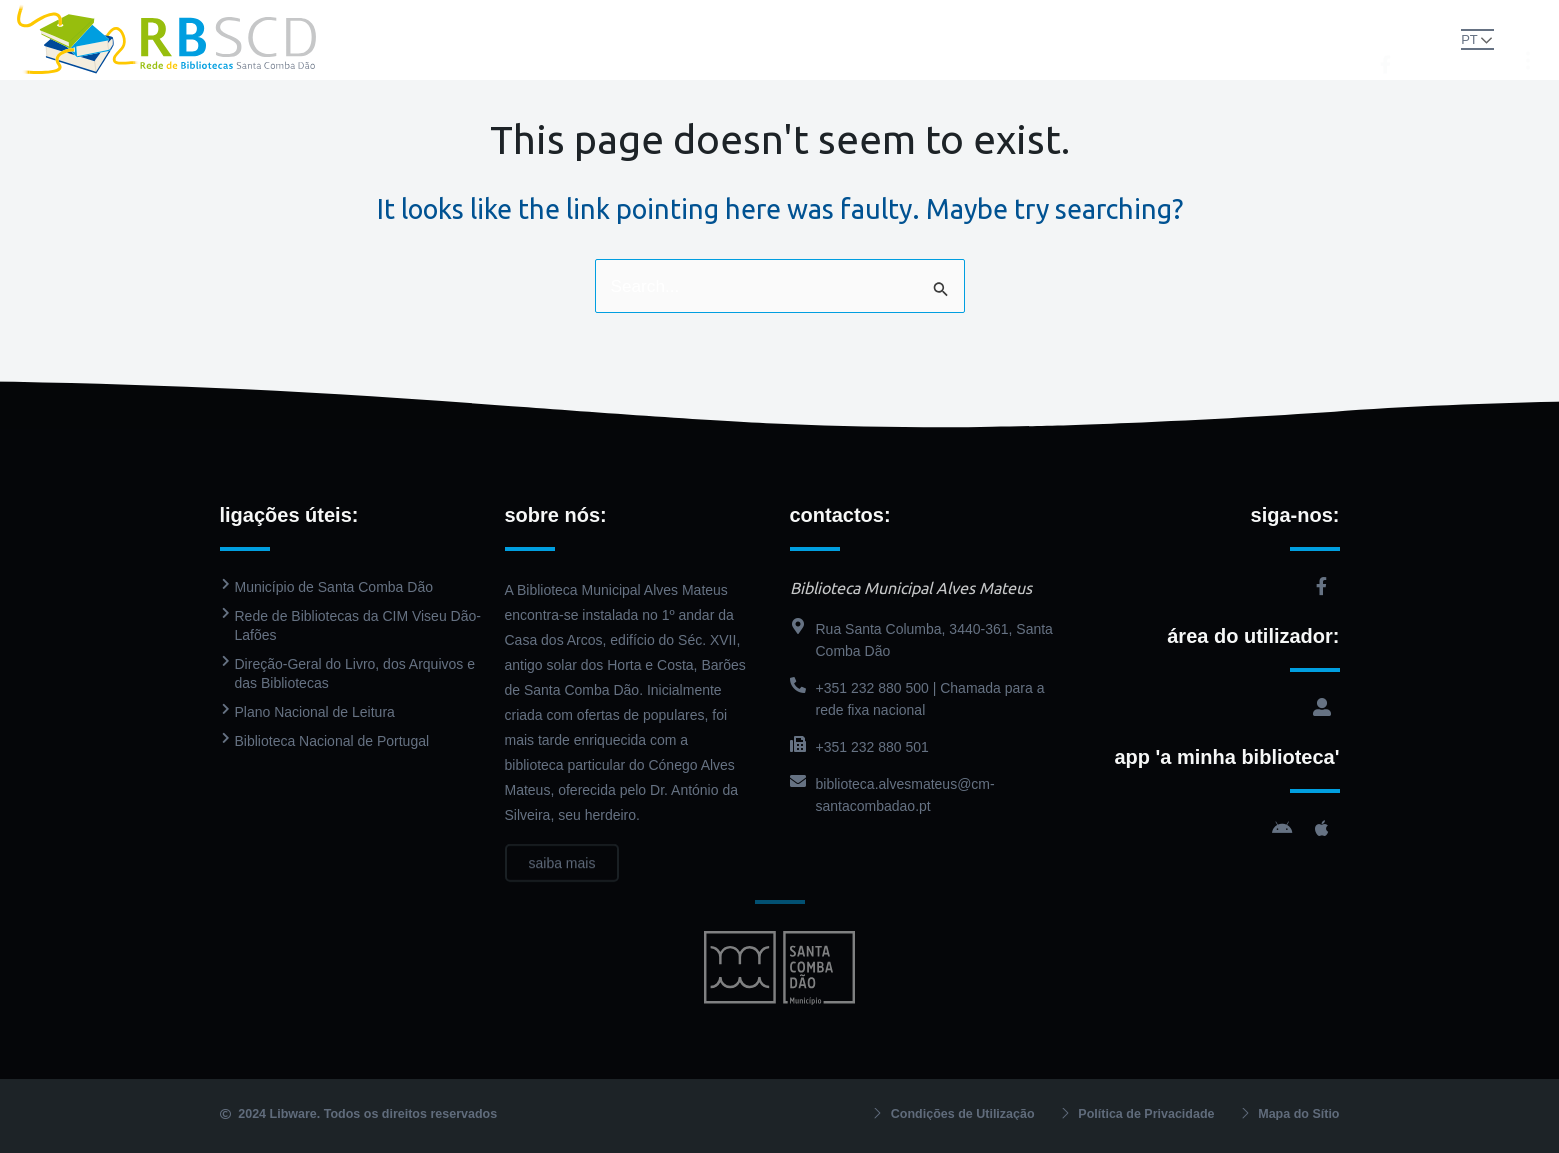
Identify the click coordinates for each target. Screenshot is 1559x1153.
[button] (1413, 38)
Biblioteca (632, 39)
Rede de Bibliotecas (482, 39)
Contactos (1123, 39)
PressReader (859, 39)
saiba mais (562, 883)
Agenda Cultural (996, 39)
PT (1450, 38)
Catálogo (745, 39)
